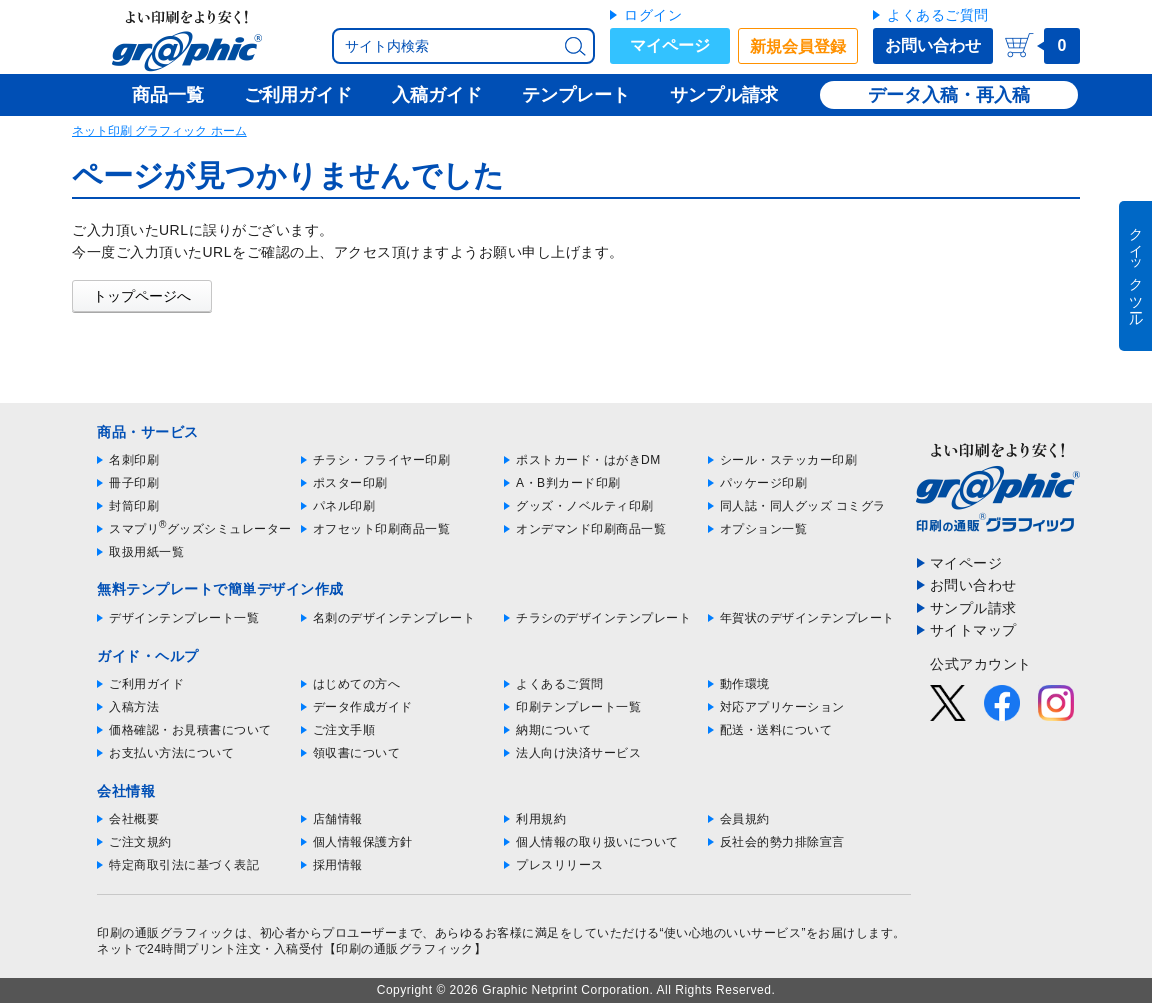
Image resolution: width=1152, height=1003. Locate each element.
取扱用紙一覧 (146, 552)
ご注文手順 (344, 730)
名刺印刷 (134, 460)
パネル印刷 (344, 506)
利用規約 (541, 819)
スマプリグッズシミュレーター (200, 529)
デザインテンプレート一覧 (184, 618)
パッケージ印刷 (764, 483)
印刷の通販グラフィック (166, 933)
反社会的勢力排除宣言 (782, 842)
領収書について (357, 753)
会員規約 (745, 819)
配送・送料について (776, 730)
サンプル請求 (973, 608)
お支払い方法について (171, 753)
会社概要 (134, 819)
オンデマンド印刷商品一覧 (591, 529)
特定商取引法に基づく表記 (184, 865)
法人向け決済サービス (578, 753)
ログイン (653, 15)
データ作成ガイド (363, 707)
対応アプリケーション (782, 707)
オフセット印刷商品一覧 (382, 529)
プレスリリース (560, 865)
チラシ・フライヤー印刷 (382, 460)
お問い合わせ (933, 45)
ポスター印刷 (350, 483)
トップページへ (142, 296)
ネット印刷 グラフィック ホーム (159, 131)
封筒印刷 (134, 506)
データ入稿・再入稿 (949, 95)
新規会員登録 (798, 46)
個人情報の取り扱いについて (597, 842)
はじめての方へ (357, 684)
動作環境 (745, 684)
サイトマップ (973, 630)
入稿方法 (134, 707)
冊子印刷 (134, 483)
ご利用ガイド (146, 684)
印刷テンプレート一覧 (578, 707)
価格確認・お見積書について (190, 730)
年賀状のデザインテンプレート (807, 618)
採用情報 (338, 865)
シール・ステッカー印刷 (789, 460)
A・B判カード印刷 (568, 483)
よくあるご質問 (938, 15)
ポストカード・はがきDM (588, 460)
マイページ (670, 45)
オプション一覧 (764, 529)
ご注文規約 (140, 842)
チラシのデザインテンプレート (603, 618)
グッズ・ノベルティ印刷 (585, 506)
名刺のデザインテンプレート (394, 618)
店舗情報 (338, 819)
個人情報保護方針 (363, 842)
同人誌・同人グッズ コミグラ (803, 506)
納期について (553, 730)
